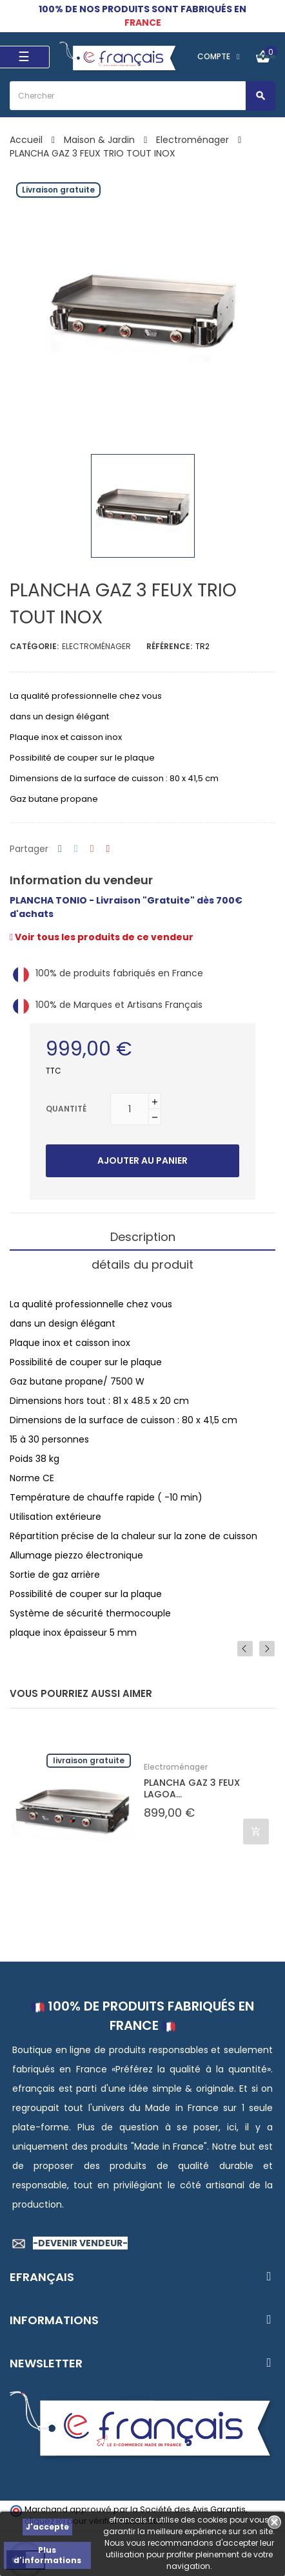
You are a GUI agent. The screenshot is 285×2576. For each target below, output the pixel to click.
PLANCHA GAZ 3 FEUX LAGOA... (192, 1788)
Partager (60, 849)
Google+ (92, 849)
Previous (245, 1648)
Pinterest (108, 849)
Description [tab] (142, 1237)
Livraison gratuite (88, 1760)
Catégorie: (34, 646)
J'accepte (47, 2526)
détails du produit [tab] (142, 1264)
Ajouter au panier (142, 1160)
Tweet (76, 849)
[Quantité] (129, 1109)
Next (267, 1648)
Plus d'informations (47, 2555)
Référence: (169, 646)
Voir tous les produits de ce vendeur (101, 937)
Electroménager (96, 646)
